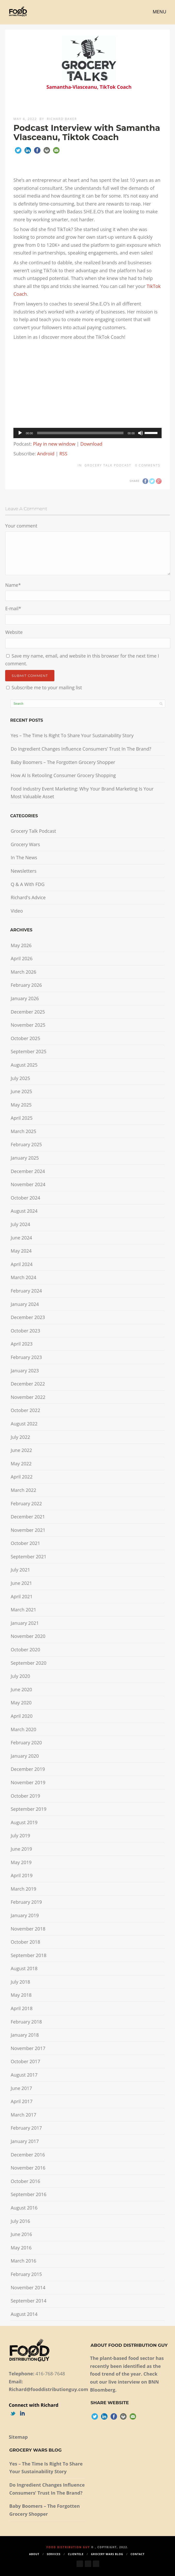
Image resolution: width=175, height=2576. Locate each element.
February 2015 (26, 2274)
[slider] (80, 433)
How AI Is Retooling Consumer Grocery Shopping (63, 775)
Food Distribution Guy (68, 2547)
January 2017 (25, 2141)
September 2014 (29, 2301)
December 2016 (28, 2155)
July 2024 (20, 1224)
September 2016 (29, 2194)
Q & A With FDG (28, 884)
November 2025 (28, 1025)
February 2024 (26, 1291)
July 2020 (20, 1676)
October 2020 (25, 1649)
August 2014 (24, 2314)
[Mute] (140, 433)
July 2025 (20, 1078)
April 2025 (22, 1118)
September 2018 (29, 1955)
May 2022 (21, 1463)
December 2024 (28, 1171)
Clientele (76, 2554)
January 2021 (25, 1623)
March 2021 (23, 1609)
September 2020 (29, 1663)
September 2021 (29, 1556)
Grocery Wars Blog (107, 2554)
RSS (63, 453)
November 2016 (28, 2168)
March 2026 (23, 972)
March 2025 (23, 1131)
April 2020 (22, 1716)
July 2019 (20, 1835)
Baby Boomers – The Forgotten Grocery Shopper (63, 762)
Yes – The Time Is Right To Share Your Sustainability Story (72, 735)
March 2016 (23, 2261)
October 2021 (25, 1543)
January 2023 (25, 1370)
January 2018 (25, 2035)
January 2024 (25, 1304)
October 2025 (25, 1038)
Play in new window (54, 444)
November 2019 (28, 1782)
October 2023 (25, 1331)
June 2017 (21, 2088)
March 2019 (23, 1889)
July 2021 (20, 1570)
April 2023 (22, 1344)
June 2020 (21, 1689)
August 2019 (24, 1822)
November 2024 (28, 1184)
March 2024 (23, 1277)
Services (54, 2554)
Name (13, 585)
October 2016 (25, 2181)
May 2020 (21, 1702)
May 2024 (21, 1251)
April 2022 (22, 1477)
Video (17, 911)
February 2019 (26, 1902)
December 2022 (28, 1384)
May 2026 (21, 945)
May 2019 (21, 1862)
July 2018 (20, 1982)
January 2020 (25, 1756)
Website (13, 632)
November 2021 (28, 1530)
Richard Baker (62, 119)
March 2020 (23, 1729)
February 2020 (26, 1742)
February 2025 (26, 1144)
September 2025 (29, 1051)
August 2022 (24, 1424)
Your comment (21, 526)
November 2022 (28, 1397)
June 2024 (21, 1238)
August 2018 (24, 1968)
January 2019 (25, 1915)
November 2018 (28, 1929)
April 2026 (22, 958)
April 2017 (22, 2101)
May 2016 (21, 2248)
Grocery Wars (25, 844)
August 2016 (24, 2208)
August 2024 (24, 1211)
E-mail (13, 608)
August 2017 (24, 2075)
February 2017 (26, 2128)
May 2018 (21, 1995)
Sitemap (18, 2437)
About (34, 2554)
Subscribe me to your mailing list (44, 687)
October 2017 (25, 2061)
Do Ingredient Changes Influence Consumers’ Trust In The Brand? (81, 749)
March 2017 (23, 2115)
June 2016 (21, 2234)
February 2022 (26, 1503)
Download (91, 444)
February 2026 (26, 985)
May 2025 (21, 1105)
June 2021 (21, 1583)
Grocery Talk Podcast (108, 465)
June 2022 (21, 1450)
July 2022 (20, 1437)
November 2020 (28, 1636)
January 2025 (25, 1158)
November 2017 (28, 2048)
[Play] (20, 433)
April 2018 (22, 2008)
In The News (24, 857)
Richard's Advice (28, 897)
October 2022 (25, 1410)
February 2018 (26, 2022)
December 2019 (28, 1769)
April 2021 (22, 1596)
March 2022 (23, 1490)
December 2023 (28, 1317)
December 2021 (28, 1517)
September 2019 (29, 1809)
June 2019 (21, 1849)
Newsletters (24, 871)
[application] (87, 433)
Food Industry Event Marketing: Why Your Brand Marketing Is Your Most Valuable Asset (82, 793)
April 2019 (22, 1875)
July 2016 (20, 2221)
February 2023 (26, 1357)
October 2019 (25, 1796)
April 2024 (22, 1264)
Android (45, 453)
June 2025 (21, 1091)
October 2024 (25, 1198)
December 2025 (28, 1012)
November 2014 (28, 2287)
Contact (138, 2554)
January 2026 (25, 998)
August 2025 (24, 1065)
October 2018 (25, 1942)
